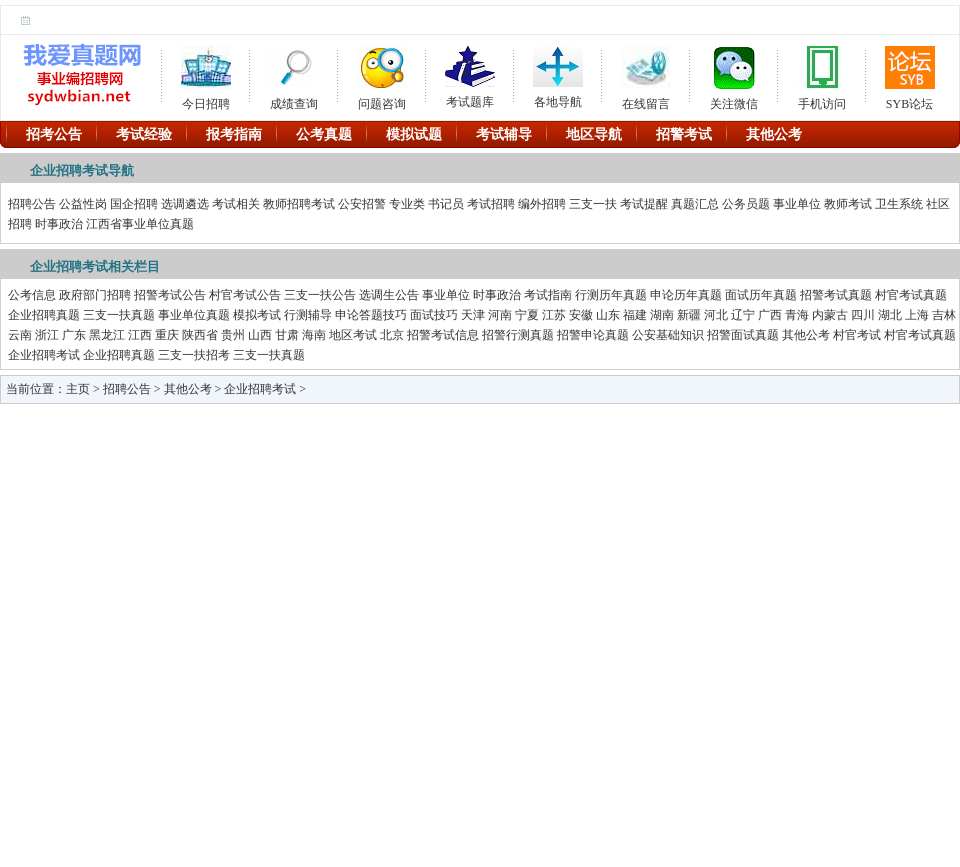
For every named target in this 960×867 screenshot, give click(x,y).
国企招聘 (134, 204)
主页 (78, 389)
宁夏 (527, 315)
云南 (20, 335)
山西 (260, 335)
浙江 (47, 335)
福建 (635, 315)
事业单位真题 (194, 315)
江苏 (554, 315)
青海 (797, 315)
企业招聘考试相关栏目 (95, 266)
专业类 (407, 204)
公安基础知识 (668, 335)
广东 (74, 335)
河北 (716, 315)
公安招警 (362, 204)
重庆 (167, 335)
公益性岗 (83, 204)
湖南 (662, 315)
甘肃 (287, 335)
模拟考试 (257, 315)
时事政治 (59, 224)
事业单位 (797, 204)
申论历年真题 (686, 295)
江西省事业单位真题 (140, 224)
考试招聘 (491, 204)
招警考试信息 (443, 335)
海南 (314, 335)
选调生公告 (389, 295)
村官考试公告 (245, 295)
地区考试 (353, 335)
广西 (770, 315)
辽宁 (743, 315)
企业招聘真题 (44, 315)
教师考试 (848, 204)
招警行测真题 (518, 335)
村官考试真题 (911, 295)
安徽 (581, 315)
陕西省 (200, 335)
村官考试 (857, 335)
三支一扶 (593, 204)
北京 (392, 335)
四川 (863, 315)
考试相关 (236, 204)
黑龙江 (107, 335)
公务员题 (746, 204)
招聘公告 (32, 204)
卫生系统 (899, 204)
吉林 (944, 315)
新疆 (689, 315)
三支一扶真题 (119, 315)
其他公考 (806, 335)
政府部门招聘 (95, 295)
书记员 (446, 204)
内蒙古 (830, 315)
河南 (500, 315)
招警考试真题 (836, 295)
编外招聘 (542, 204)
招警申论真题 (593, 335)
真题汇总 (695, 204)
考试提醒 (644, 204)
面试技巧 (434, 315)
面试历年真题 (761, 295)
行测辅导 (308, 315)
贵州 (233, 335)
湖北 (890, 315)
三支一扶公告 (320, 295)
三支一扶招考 (194, 355)
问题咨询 (382, 75)
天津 (473, 315)
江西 (140, 335)
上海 (917, 315)
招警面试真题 (743, 335)
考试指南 (548, 295)
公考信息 (32, 295)
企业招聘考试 (44, 355)
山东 (608, 315)
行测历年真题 (611, 295)
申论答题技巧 (371, 315)
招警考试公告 (170, 295)
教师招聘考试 (299, 204)
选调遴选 (185, 204)
